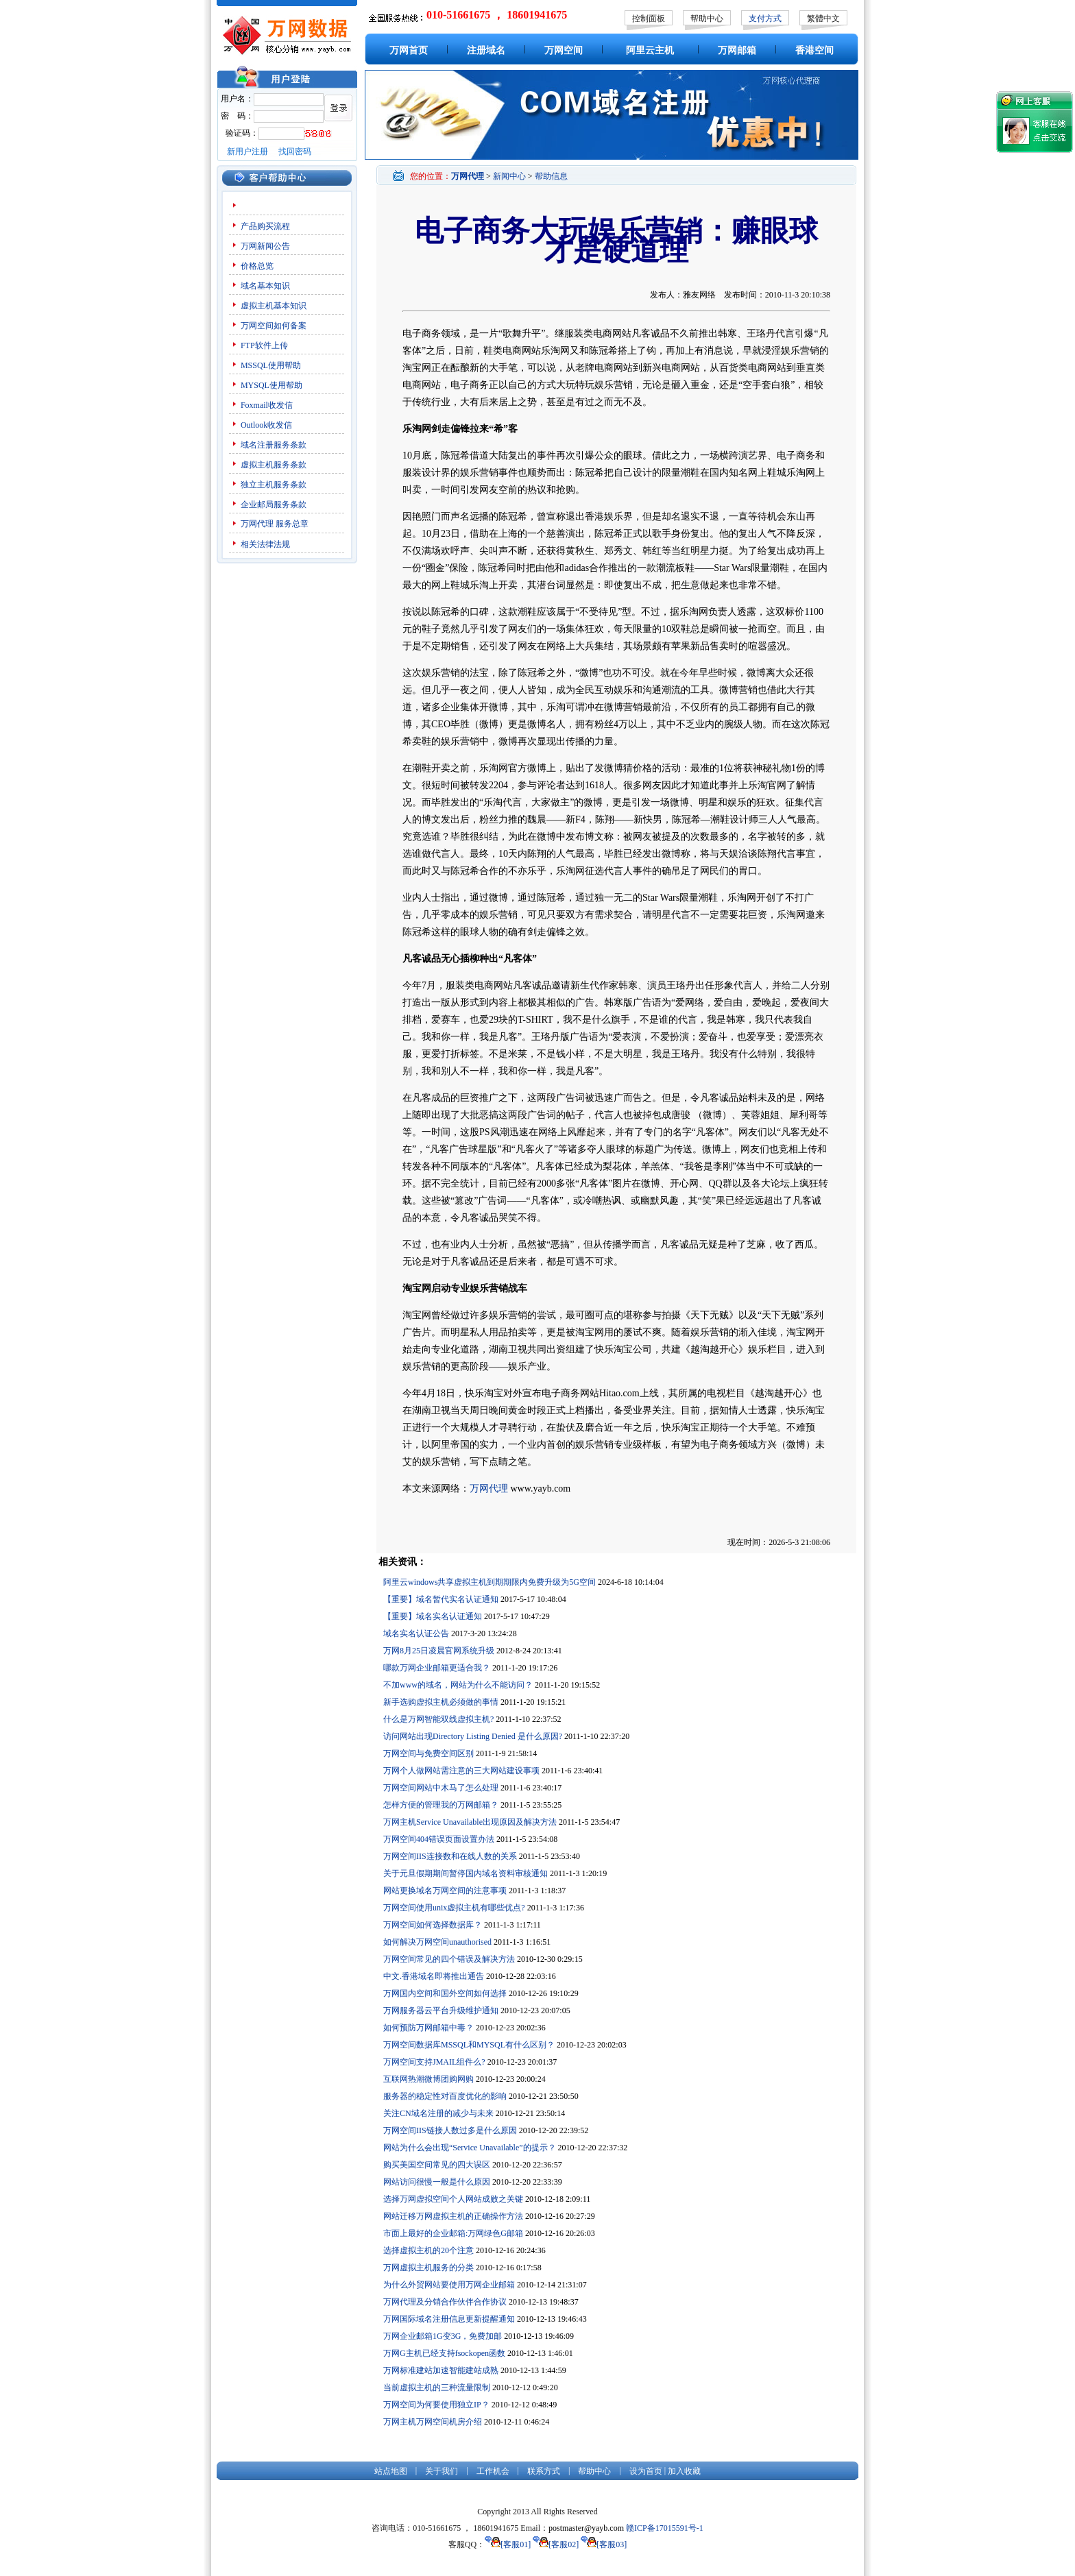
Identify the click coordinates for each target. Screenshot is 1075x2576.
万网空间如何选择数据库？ (432, 1925)
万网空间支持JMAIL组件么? (434, 2062)
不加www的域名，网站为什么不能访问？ (458, 1685)
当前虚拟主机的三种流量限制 (436, 2387)
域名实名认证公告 (416, 1633)
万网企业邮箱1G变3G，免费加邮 (442, 2336)
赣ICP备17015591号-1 (664, 2528)
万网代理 (257, 523)
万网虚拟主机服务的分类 (428, 2267)
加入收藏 (684, 2471)
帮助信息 (551, 176)
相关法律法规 (265, 544)
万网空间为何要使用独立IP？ (436, 2404)
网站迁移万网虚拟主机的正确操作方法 (453, 2216)
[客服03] (604, 2544)
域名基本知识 (265, 286)
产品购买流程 (265, 226)
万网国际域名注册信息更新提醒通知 (449, 2319)
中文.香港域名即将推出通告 (433, 1976)
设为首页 (645, 2471)
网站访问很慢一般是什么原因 (436, 2182)
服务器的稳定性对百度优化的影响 (445, 2096)
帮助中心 (706, 18)
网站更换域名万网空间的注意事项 (445, 1890)
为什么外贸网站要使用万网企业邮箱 (449, 2284)
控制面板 (648, 18)
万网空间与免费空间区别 (428, 1753)
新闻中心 (509, 176)
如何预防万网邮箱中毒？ (428, 2027)
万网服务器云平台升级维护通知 (440, 2010)
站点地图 (390, 2471)
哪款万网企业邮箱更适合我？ (436, 1668)
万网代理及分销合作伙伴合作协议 (445, 2302)
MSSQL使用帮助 (271, 365)
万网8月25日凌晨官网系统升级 (438, 1650)
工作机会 (492, 2471)
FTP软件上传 (264, 345)
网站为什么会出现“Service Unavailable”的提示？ (469, 2147)
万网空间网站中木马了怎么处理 (440, 1788)
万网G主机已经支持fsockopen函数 (444, 2353)
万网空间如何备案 (273, 325)
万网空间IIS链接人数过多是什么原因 (450, 2130)
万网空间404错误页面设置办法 (438, 1839)
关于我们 (441, 2471)
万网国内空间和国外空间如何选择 (445, 1993)
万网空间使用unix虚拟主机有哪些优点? (454, 1907)
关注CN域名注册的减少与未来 (438, 2113)
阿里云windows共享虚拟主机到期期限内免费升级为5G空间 (489, 1582)
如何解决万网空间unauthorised (437, 1942)
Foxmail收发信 (267, 405)
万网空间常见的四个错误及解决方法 (449, 1959)
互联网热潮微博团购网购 (428, 2079)
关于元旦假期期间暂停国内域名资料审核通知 (465, 1873)
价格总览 (257, 266)
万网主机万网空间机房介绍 (432, 2422)
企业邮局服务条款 (273, 504)
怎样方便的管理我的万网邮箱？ (440, 1805)
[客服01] (508, 2544)
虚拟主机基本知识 (273, 306)
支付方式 (765, 18)
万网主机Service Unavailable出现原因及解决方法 (470, 1822)
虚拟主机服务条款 (273, 465)
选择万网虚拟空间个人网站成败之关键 (453, 2199)
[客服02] (556, 2544)
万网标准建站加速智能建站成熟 (440, 2370)
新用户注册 (247, 151)
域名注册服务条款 (273, 445)
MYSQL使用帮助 (271, 385)
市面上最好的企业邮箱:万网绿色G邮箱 (453, 2233)
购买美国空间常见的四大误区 (436, 2165)
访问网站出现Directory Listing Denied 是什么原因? (472, 1736)
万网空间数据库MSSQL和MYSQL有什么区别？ (469, 2045)
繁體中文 (823, 18)
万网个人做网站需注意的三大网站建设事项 (461, 1770)
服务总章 (292, 523)
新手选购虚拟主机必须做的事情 (440, 1702)
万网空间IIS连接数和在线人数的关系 (450, 1856)
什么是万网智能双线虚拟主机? (438, 1719)
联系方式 (543, 2471)
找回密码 (294, 151)
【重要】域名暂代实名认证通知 (440, 1599)
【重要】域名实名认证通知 (432, 1616)
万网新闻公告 (265, 246)
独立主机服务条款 (273, 484)
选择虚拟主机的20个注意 (428, 2250)
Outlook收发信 (266, 425)
